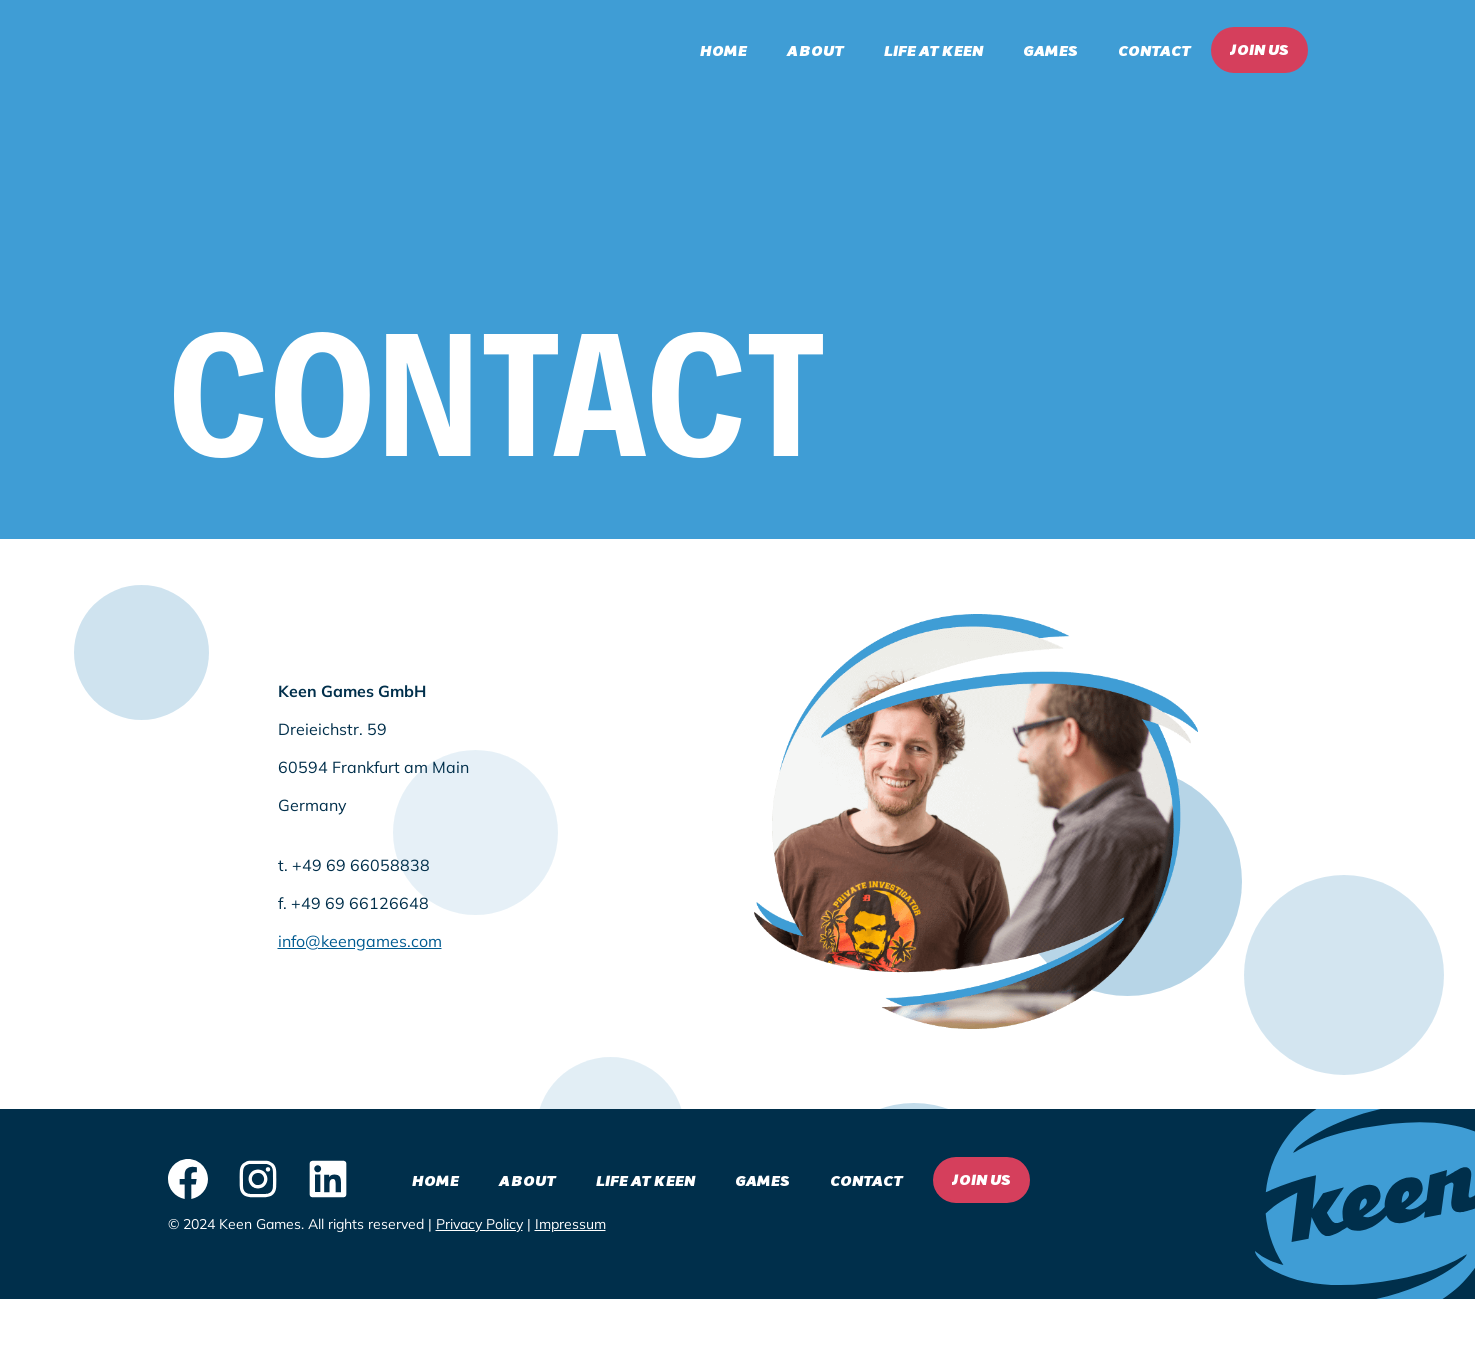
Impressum (570, 1224)
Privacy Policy (479, 1224)
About (815, 49)
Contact (1154, 49)
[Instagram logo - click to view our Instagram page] (258, 1180)
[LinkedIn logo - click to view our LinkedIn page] (328, 1180)
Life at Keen (933, 49)
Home (723, 49)
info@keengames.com (360, 941)
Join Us (1259, 48)
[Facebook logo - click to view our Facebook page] (188, 1180)
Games (1050, 49)
